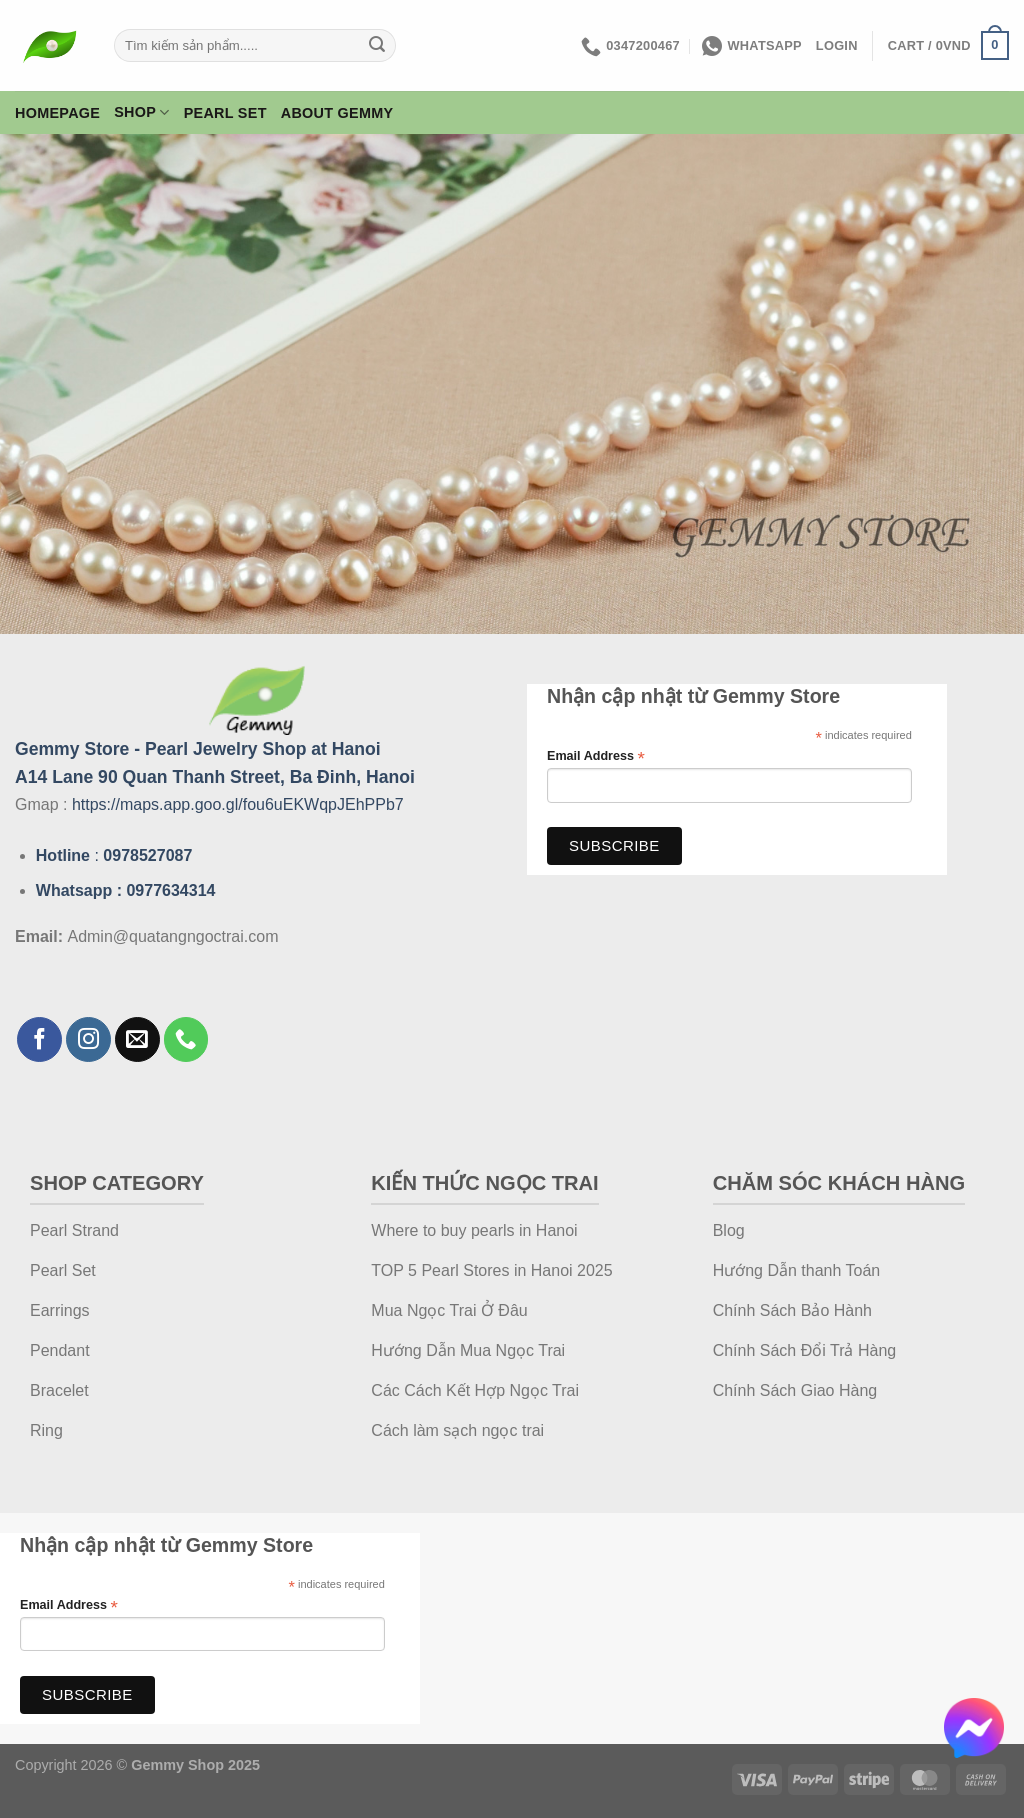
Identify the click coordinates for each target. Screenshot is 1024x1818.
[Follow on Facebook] (39, 1039)
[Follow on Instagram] (88, 1039)
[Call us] (186, 1039)
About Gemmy (337, 113)
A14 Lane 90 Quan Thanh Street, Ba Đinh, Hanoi (215, 777)
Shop (141, 112)
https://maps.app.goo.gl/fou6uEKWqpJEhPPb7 (238, 804)
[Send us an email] (137, 1039)
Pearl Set (225, 113)
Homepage (57, 113)
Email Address (596, 756)
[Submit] (378, 46)
